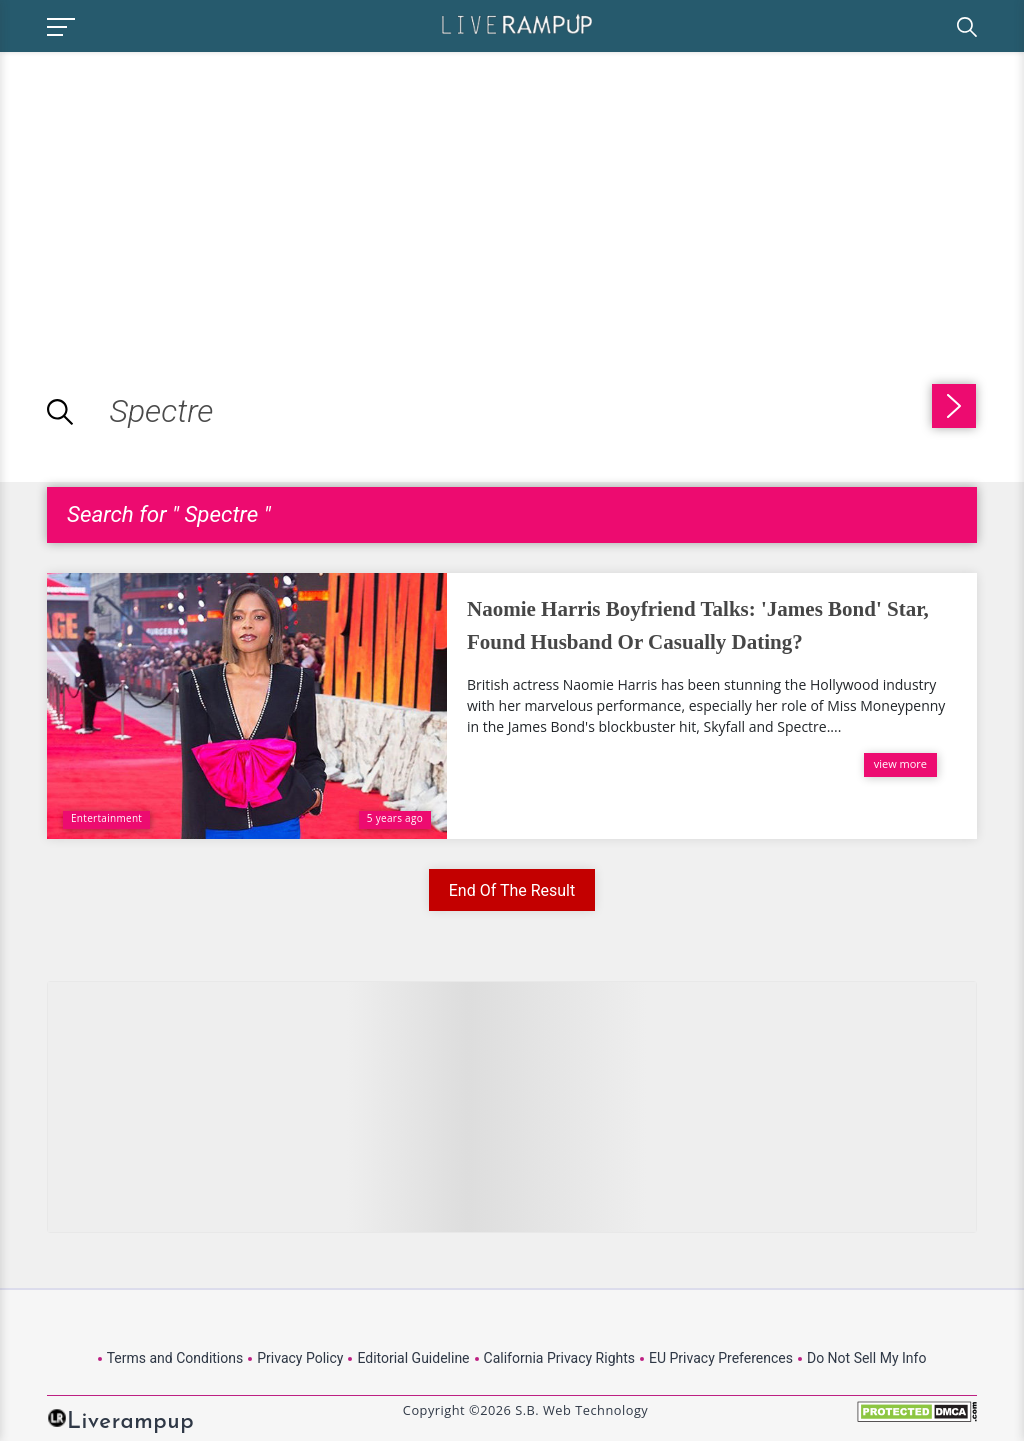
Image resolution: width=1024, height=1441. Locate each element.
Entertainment (106, 818)
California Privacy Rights (559, 1358)
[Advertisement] (168, 192)
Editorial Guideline (413, 1358)
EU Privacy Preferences (721, 1358)
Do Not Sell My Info (866, 1358)
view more (900, 763)
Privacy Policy (300, 1358)
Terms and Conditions (175, 1358)
